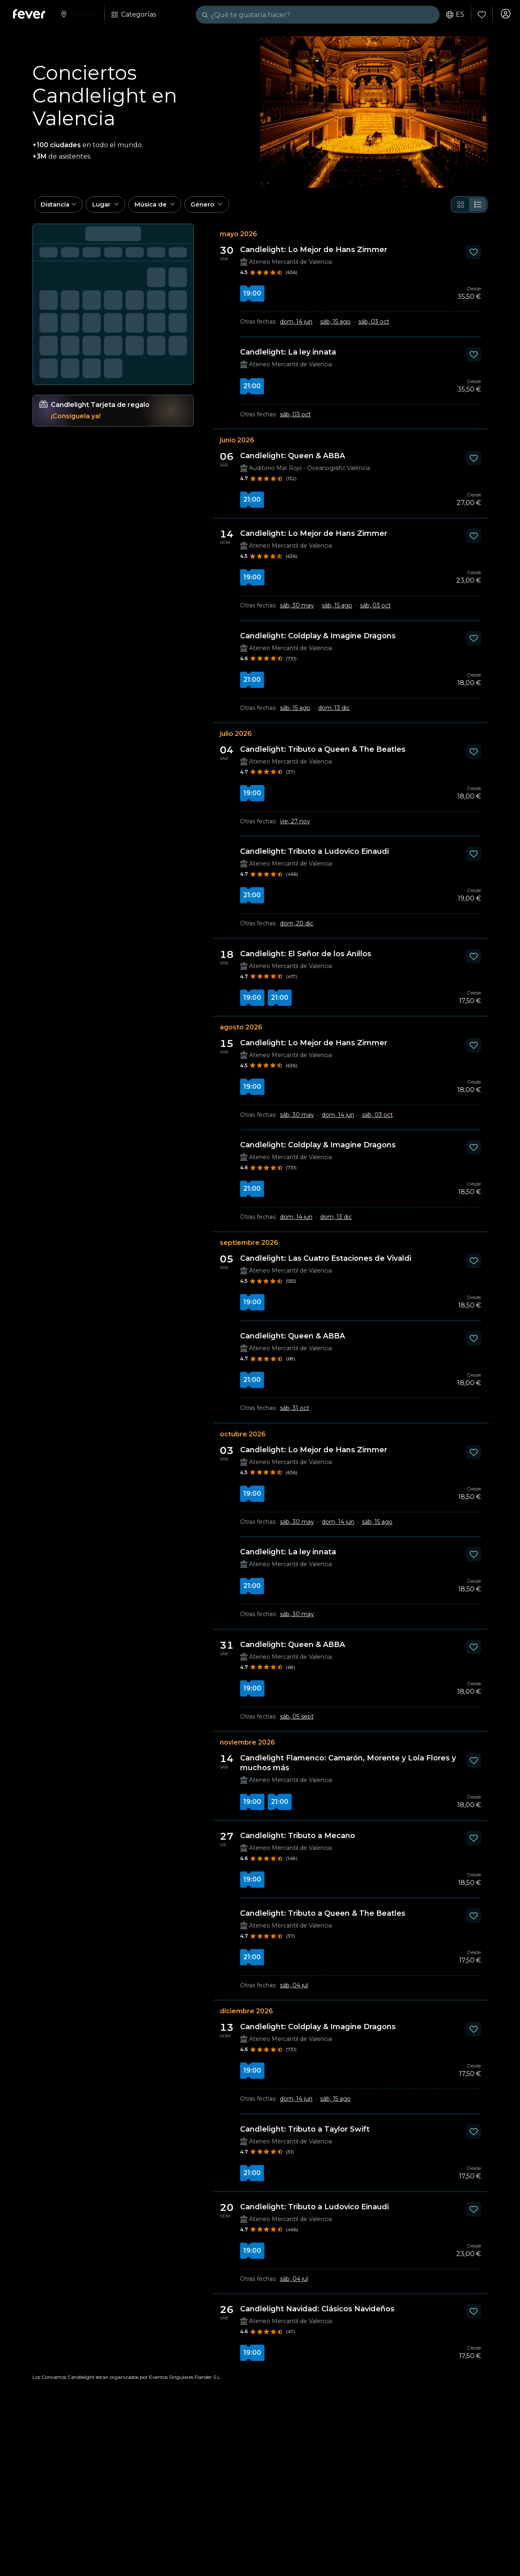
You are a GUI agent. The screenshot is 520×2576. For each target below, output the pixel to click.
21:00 (252, 392)
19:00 (252, 299)
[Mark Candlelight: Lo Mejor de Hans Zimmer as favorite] (473, 258)
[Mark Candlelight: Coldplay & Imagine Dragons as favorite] (473, 644)
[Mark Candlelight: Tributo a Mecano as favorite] (473, 1844)
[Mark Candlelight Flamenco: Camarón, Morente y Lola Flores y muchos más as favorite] (473, 1766)
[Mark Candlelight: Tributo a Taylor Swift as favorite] (473, 2137)
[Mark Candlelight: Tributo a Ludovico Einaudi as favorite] (473, 860)
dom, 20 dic (296, 929)
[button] (61, 209)
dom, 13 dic (334, 714)
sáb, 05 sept (297, 1722)
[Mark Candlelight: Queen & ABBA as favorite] (473, 464)
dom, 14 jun (296, 327)
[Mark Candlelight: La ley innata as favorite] (473, 360)
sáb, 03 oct (373, 327)
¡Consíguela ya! (76, 422)
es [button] (453, 14)
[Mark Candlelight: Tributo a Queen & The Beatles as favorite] (473, 758)
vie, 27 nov (295, 827)
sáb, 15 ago (335, 327)
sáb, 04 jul (294, 1991)
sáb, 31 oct (294, 1414)
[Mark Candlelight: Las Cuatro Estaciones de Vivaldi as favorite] (473, 1267)
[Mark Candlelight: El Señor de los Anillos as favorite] (473, 962)
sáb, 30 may (297, 611)
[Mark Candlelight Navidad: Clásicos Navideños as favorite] (473, 2317)
